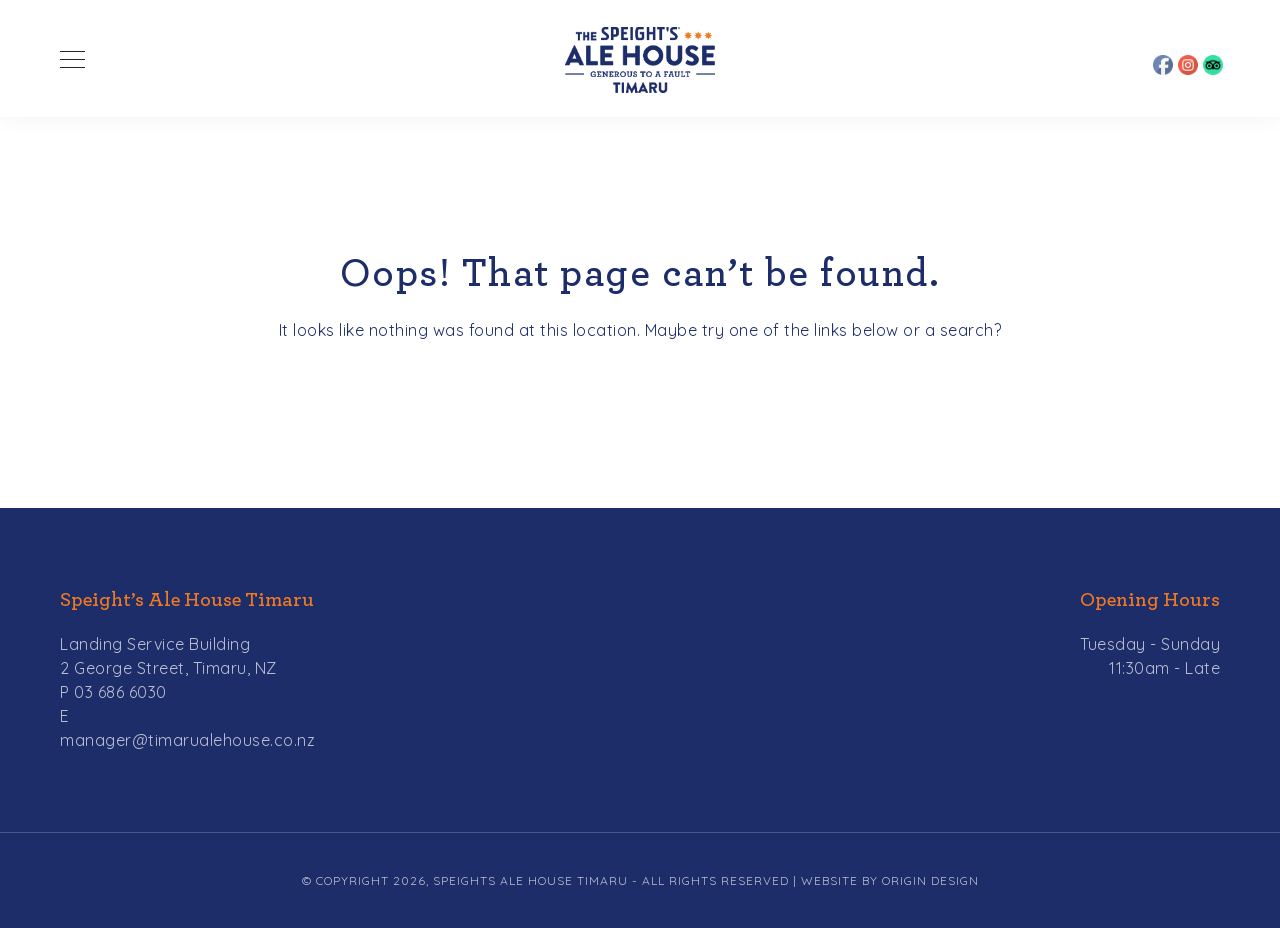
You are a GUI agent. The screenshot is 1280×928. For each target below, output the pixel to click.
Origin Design (930, 880)
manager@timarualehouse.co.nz (187, 740)
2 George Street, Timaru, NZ (168, 668)
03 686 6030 (120, 692)
